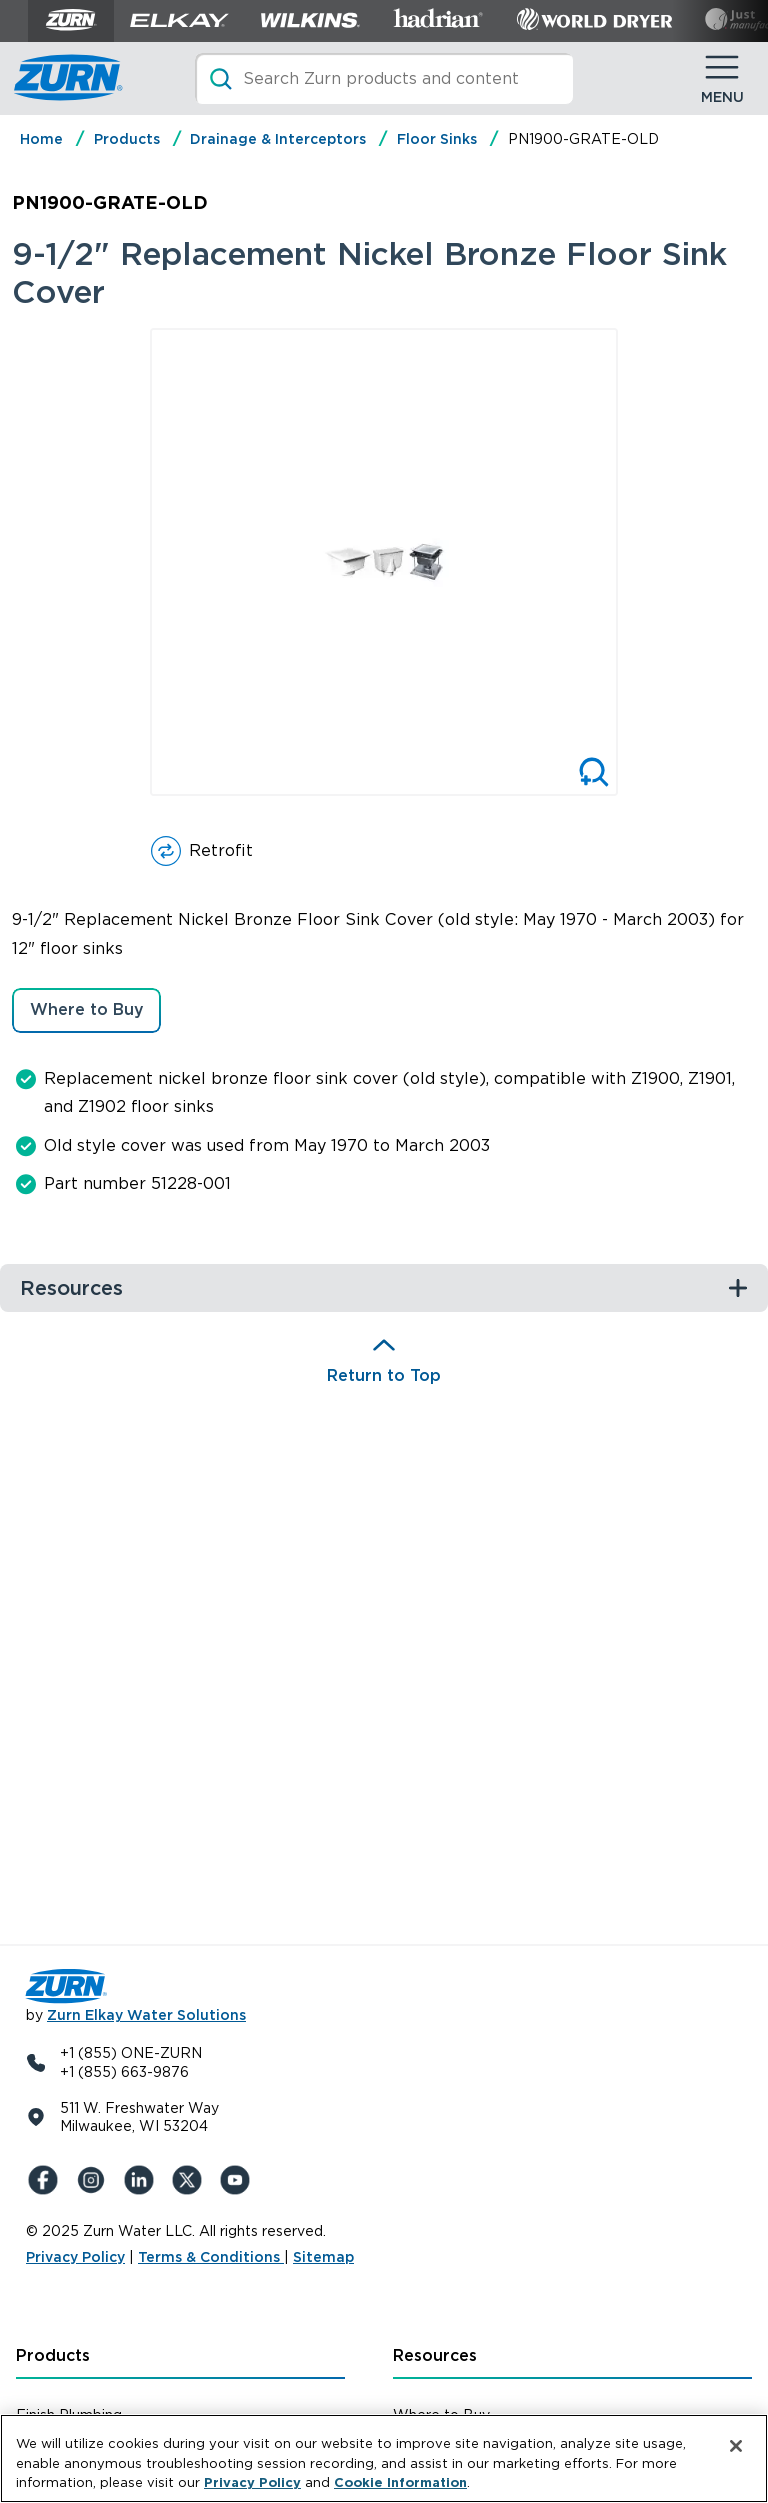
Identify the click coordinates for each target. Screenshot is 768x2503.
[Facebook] (46, 2180)
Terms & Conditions (211, 2257)
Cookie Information (400, 2482)
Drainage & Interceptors (278, 139)
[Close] (736, 2446)
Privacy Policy (75, 2257)
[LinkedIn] (142, 2180)
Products (127, 139)
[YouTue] (238, 2180)
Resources (435, 2355)
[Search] (384, 78)
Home (41, 139)
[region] (384, 2458)
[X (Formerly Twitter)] (190, 2180)
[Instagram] (94, 2180)
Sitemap (323, 2257)
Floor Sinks (437, 139)
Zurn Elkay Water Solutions (146, 2015)
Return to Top (384, 1375)
